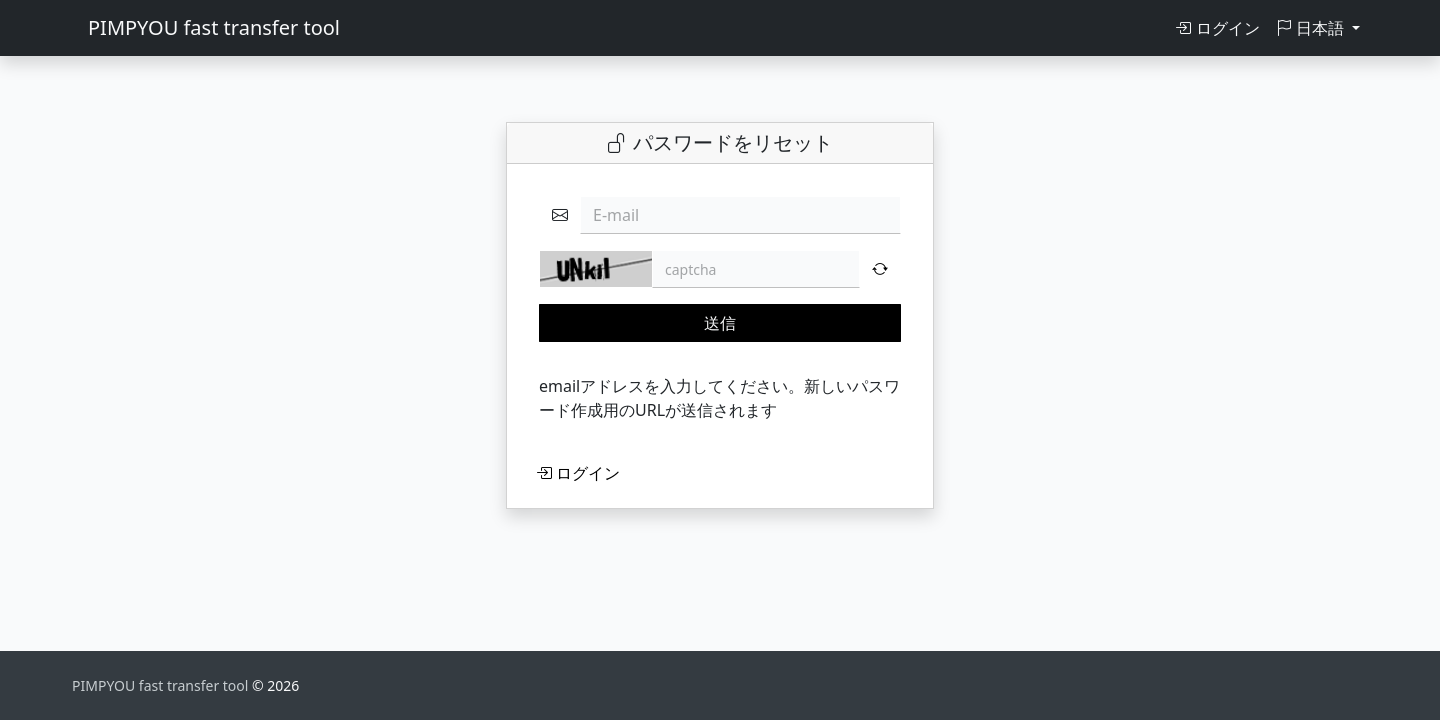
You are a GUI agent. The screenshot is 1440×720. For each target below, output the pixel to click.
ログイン (1217, 28)
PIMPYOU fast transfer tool (214, 27)
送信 (720, 323)
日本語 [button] (1312, 28)
